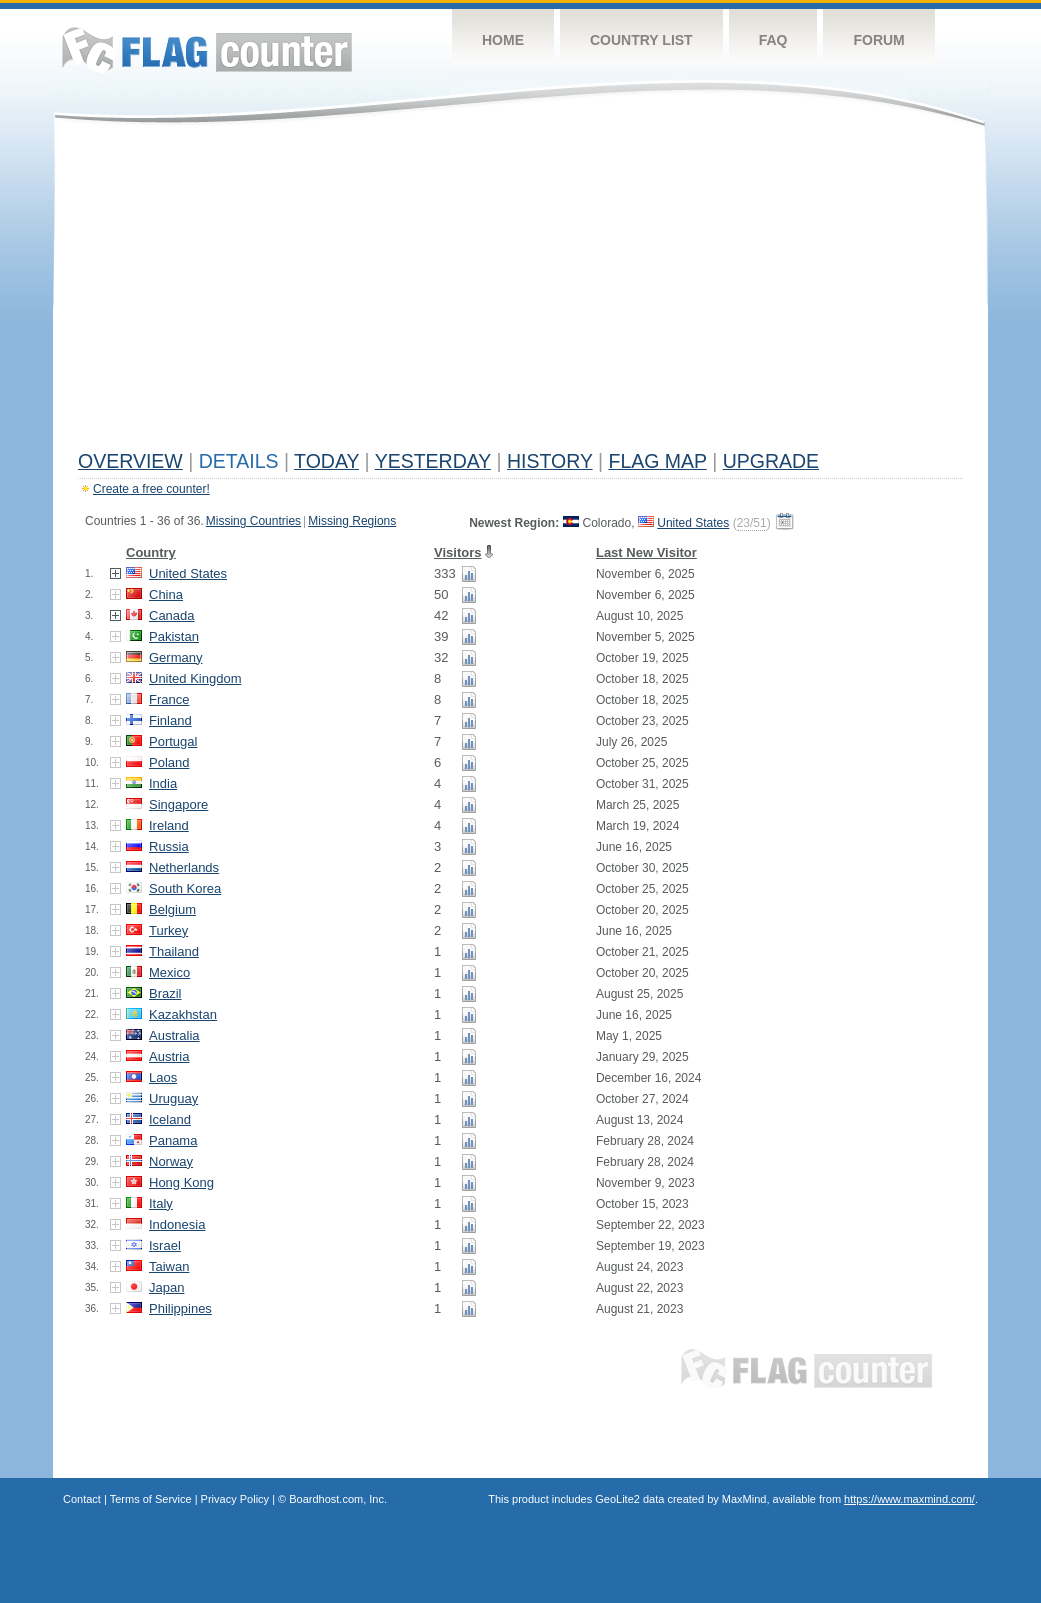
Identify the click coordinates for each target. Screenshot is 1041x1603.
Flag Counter (207, 49)
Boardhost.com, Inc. (338, 1499)
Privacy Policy (235, 1499)
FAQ (773, 40)
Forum (878, 40)
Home (503, 40)
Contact (82, 1499)
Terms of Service (151, 1499)
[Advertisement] (520, 292)
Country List (641, 40)
